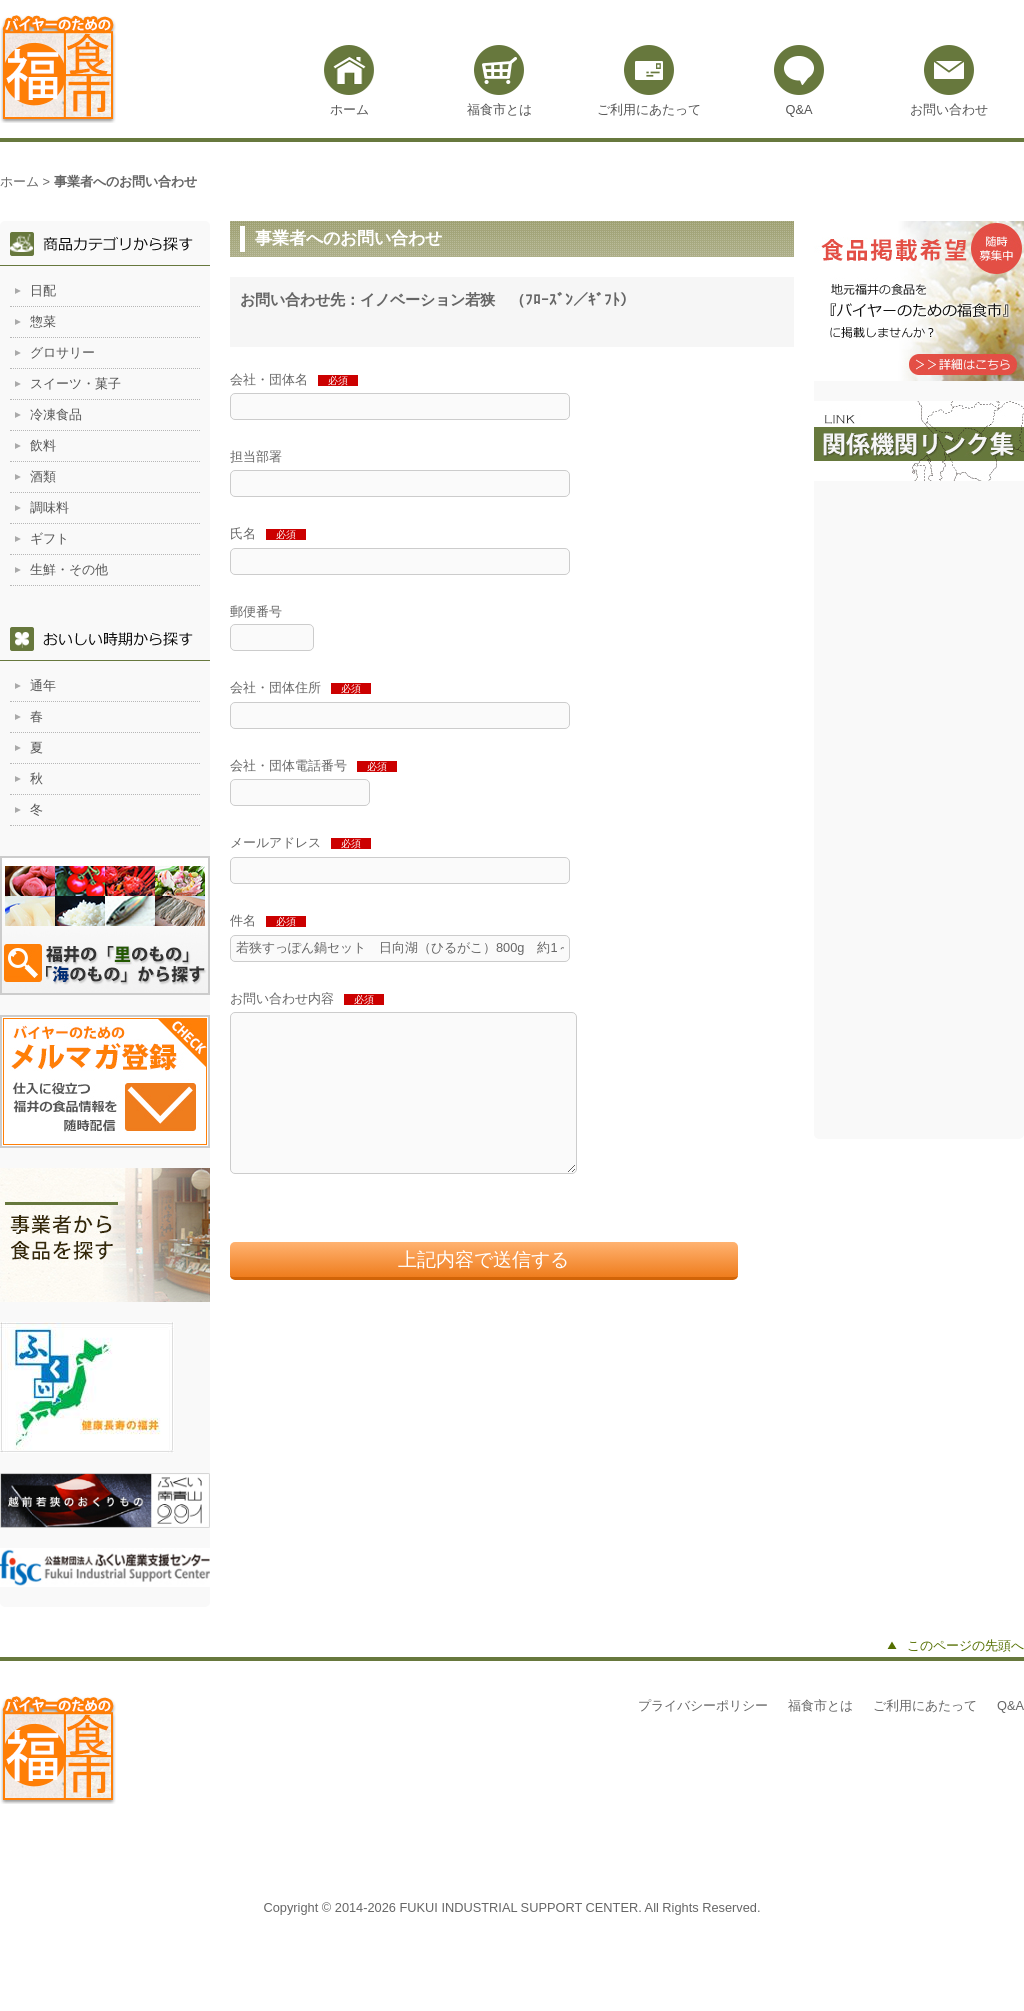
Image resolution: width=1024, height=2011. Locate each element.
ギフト (49, 538)
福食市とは (499, 109)
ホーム (349, 109)
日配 (43, 290)
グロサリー (62, 352)
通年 (43, 685)
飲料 (43, 445)
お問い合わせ (949, 109)
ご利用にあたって (649, 109)
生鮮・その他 (69, 569)
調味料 (49, 507)
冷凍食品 (56, 414)
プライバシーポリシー (703, 1705)
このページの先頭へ (965, 1645)
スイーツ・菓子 (75, 383)
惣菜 (43, 321)
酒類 (43, 476)
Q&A (798, 109)
